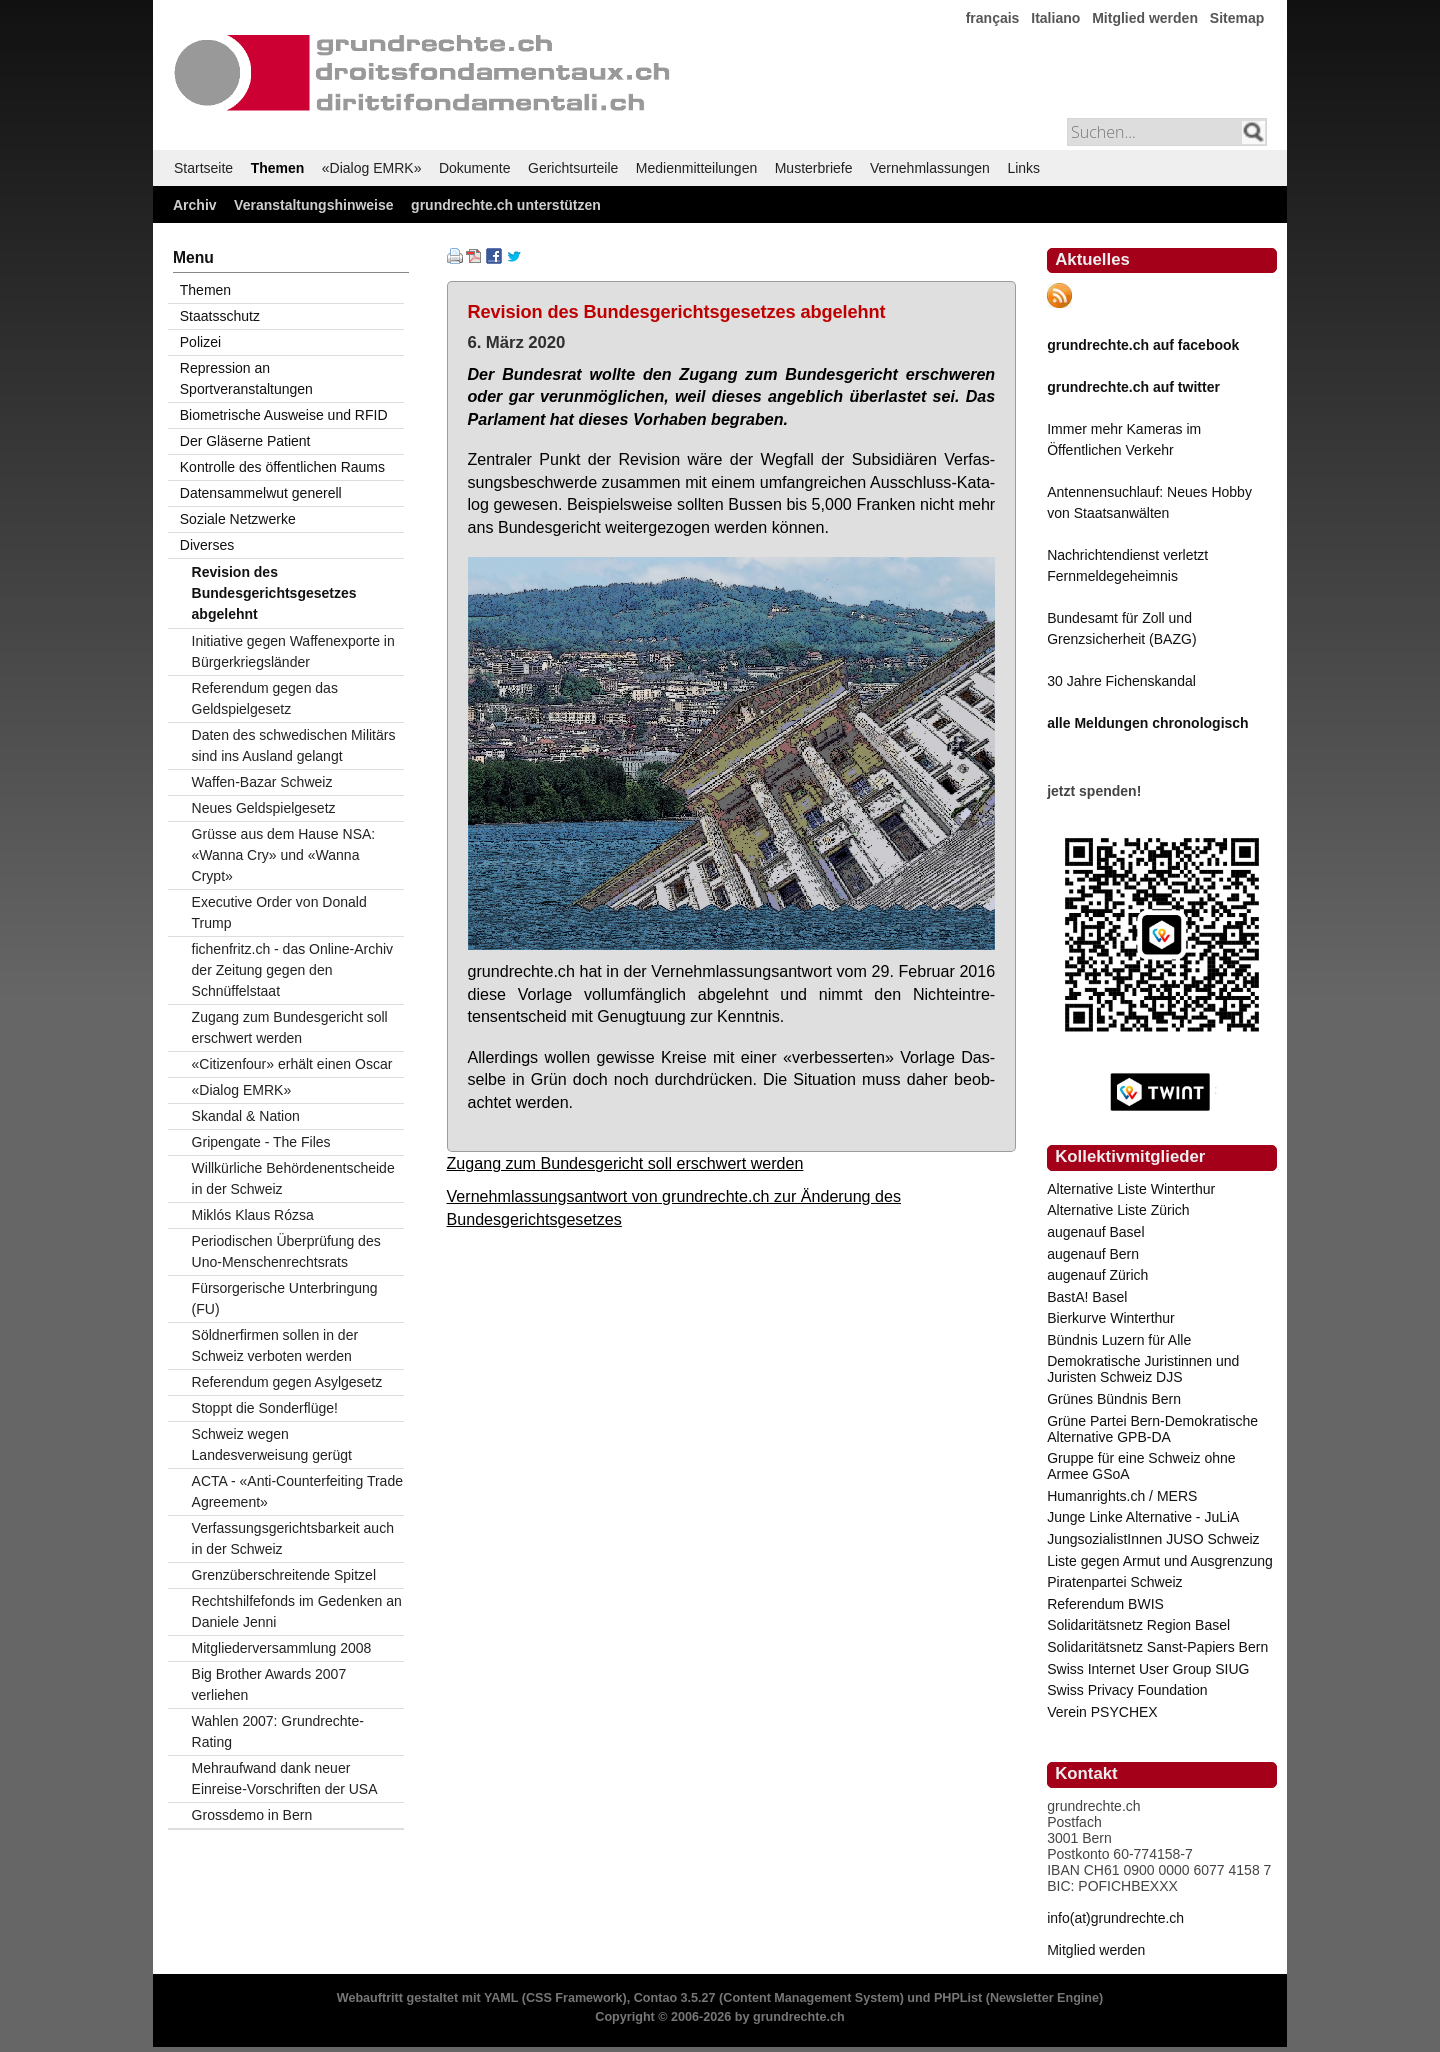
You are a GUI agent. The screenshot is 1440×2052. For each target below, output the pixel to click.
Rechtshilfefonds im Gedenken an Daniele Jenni (297, 1611)
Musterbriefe (814, 168)
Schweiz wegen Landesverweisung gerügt (272, 1444)
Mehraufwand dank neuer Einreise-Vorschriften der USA (285, 1778)
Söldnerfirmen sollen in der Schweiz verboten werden (275, 1345)
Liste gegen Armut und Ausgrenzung (1160, 1561)
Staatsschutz (220, 316)
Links (1023, 168)
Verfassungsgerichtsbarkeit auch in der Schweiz (293, 1538)
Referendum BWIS (1105, 1604)
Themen (278, 168)
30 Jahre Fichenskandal (1121, 681)
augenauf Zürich (1097, 1275)
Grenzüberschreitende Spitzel (284, 1575)
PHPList (958, 1998)
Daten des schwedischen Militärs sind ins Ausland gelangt (294, 745)
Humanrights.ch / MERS (1122, 1496)
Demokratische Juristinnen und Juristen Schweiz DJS (1143, 1369)
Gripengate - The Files (261, 1142)
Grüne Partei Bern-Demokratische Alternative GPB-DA (1152, 1429)
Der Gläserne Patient (245, 441)
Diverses (207, 545)
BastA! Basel (1087, 1297)
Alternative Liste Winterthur (1131, 1189)
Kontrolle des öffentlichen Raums (282, 467)
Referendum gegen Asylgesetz (287, 1382)
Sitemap (1237, 18)
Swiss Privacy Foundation (1127, 1690)
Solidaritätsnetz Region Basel (1138, 1625)
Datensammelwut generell (261, 493)
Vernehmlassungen (930, 168)
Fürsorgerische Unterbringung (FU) (285, 1298)
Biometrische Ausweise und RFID (284, 415)
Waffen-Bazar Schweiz (262, 782)
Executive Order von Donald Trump (279, 912)
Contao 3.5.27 (675, 1998)
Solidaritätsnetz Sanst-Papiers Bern (1157, 1647)
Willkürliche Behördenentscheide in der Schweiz (293, 1178)
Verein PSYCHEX (1102, 1712)
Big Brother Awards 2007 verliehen (269, 1684)
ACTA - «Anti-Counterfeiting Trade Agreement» (297, 1491)
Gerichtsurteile (573, 168)
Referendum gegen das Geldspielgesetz (265, 698)
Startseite (203, 168)
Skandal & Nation (246, 1116)
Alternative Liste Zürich (1118, 1210)
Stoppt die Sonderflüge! (265, 1408)
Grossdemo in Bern (252, 1815)
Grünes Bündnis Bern (1114, 1399)
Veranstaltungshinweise (314, 205)
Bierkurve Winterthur (1111, 1318)
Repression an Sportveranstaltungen (246, 378)
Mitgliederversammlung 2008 (282, 1648)
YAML (501, 1998)
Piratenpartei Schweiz (1114, 1582)
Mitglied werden (1145, 18)
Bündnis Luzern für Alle (1119, 1340)
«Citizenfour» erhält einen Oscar (292, 1064)
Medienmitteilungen (696, 168)
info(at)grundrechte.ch (1115, 1918)
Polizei (200, 342)
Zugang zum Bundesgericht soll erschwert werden (625, 1163)
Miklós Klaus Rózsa (253, 1215)
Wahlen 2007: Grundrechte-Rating (278, 1731)
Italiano (1055, 18)
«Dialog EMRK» (372, 168)
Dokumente (475, 168)
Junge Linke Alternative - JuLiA (1143, 1517)
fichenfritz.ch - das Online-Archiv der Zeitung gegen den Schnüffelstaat (293, 970)
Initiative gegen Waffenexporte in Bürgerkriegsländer (293, 651)
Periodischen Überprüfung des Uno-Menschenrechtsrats (286, 1251)
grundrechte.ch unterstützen (506, 205)
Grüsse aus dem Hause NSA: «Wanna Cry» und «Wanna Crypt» (284, 855)
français (993, 18)
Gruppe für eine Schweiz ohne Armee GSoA (1141, 1466)
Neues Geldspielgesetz (264, 808)
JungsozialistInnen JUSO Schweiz (1153, 1539)
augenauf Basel (1095, 1232)
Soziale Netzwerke (238, 519)
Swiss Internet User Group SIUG (1148, 1669)
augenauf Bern (1093, 1254)
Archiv (195, 205)
